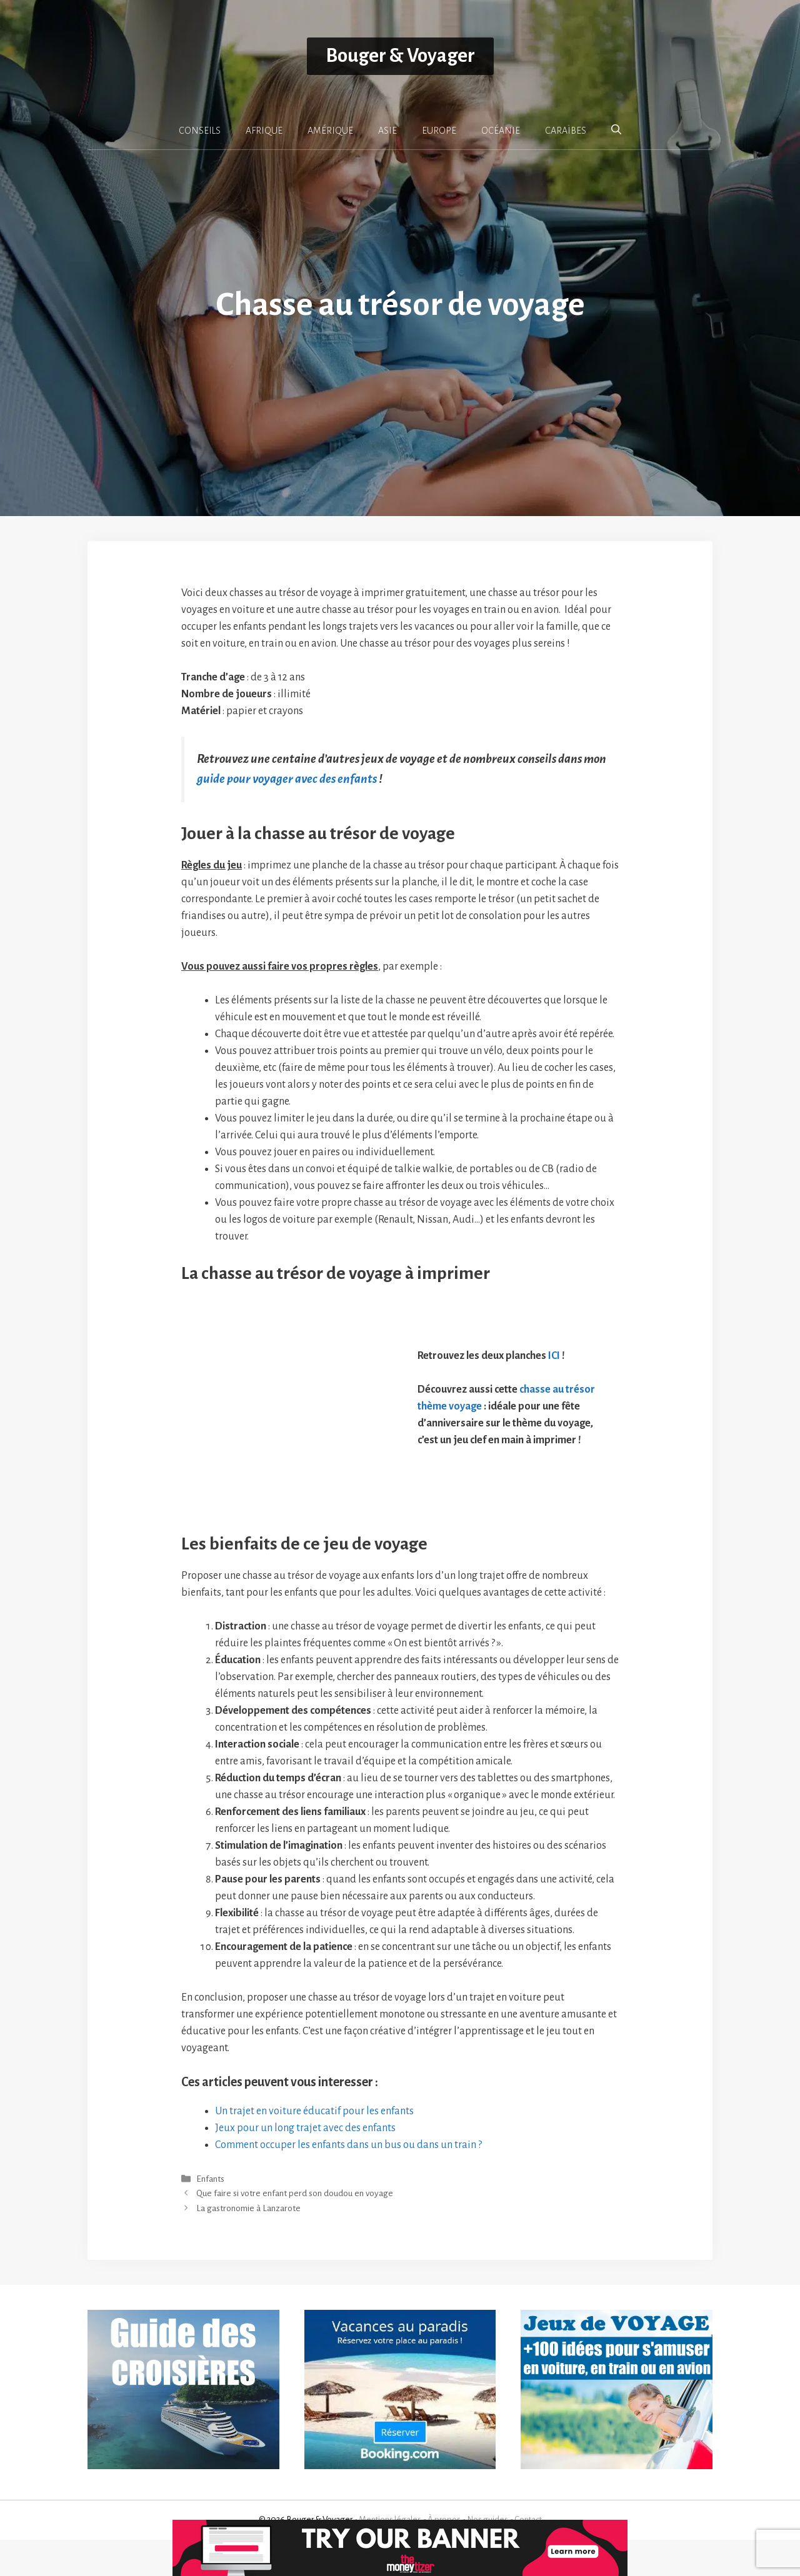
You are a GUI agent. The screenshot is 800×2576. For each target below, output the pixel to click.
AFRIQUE (264, 131)
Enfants (210, 2215)
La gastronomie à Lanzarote (248, 2244)
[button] (616, 130)
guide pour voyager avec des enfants (287, 778)
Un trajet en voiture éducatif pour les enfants (314, 2147)
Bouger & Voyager (400, 56)
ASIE (387, 131)
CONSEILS (200, 131)
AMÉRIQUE (330, 131)
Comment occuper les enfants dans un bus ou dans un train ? (348, 2181)
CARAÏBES (565, 131)
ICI (554, 1374)
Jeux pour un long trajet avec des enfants (305, 2164)
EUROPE (439, 131)
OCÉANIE (500, 131)
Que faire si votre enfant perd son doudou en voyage (294, 2230)
